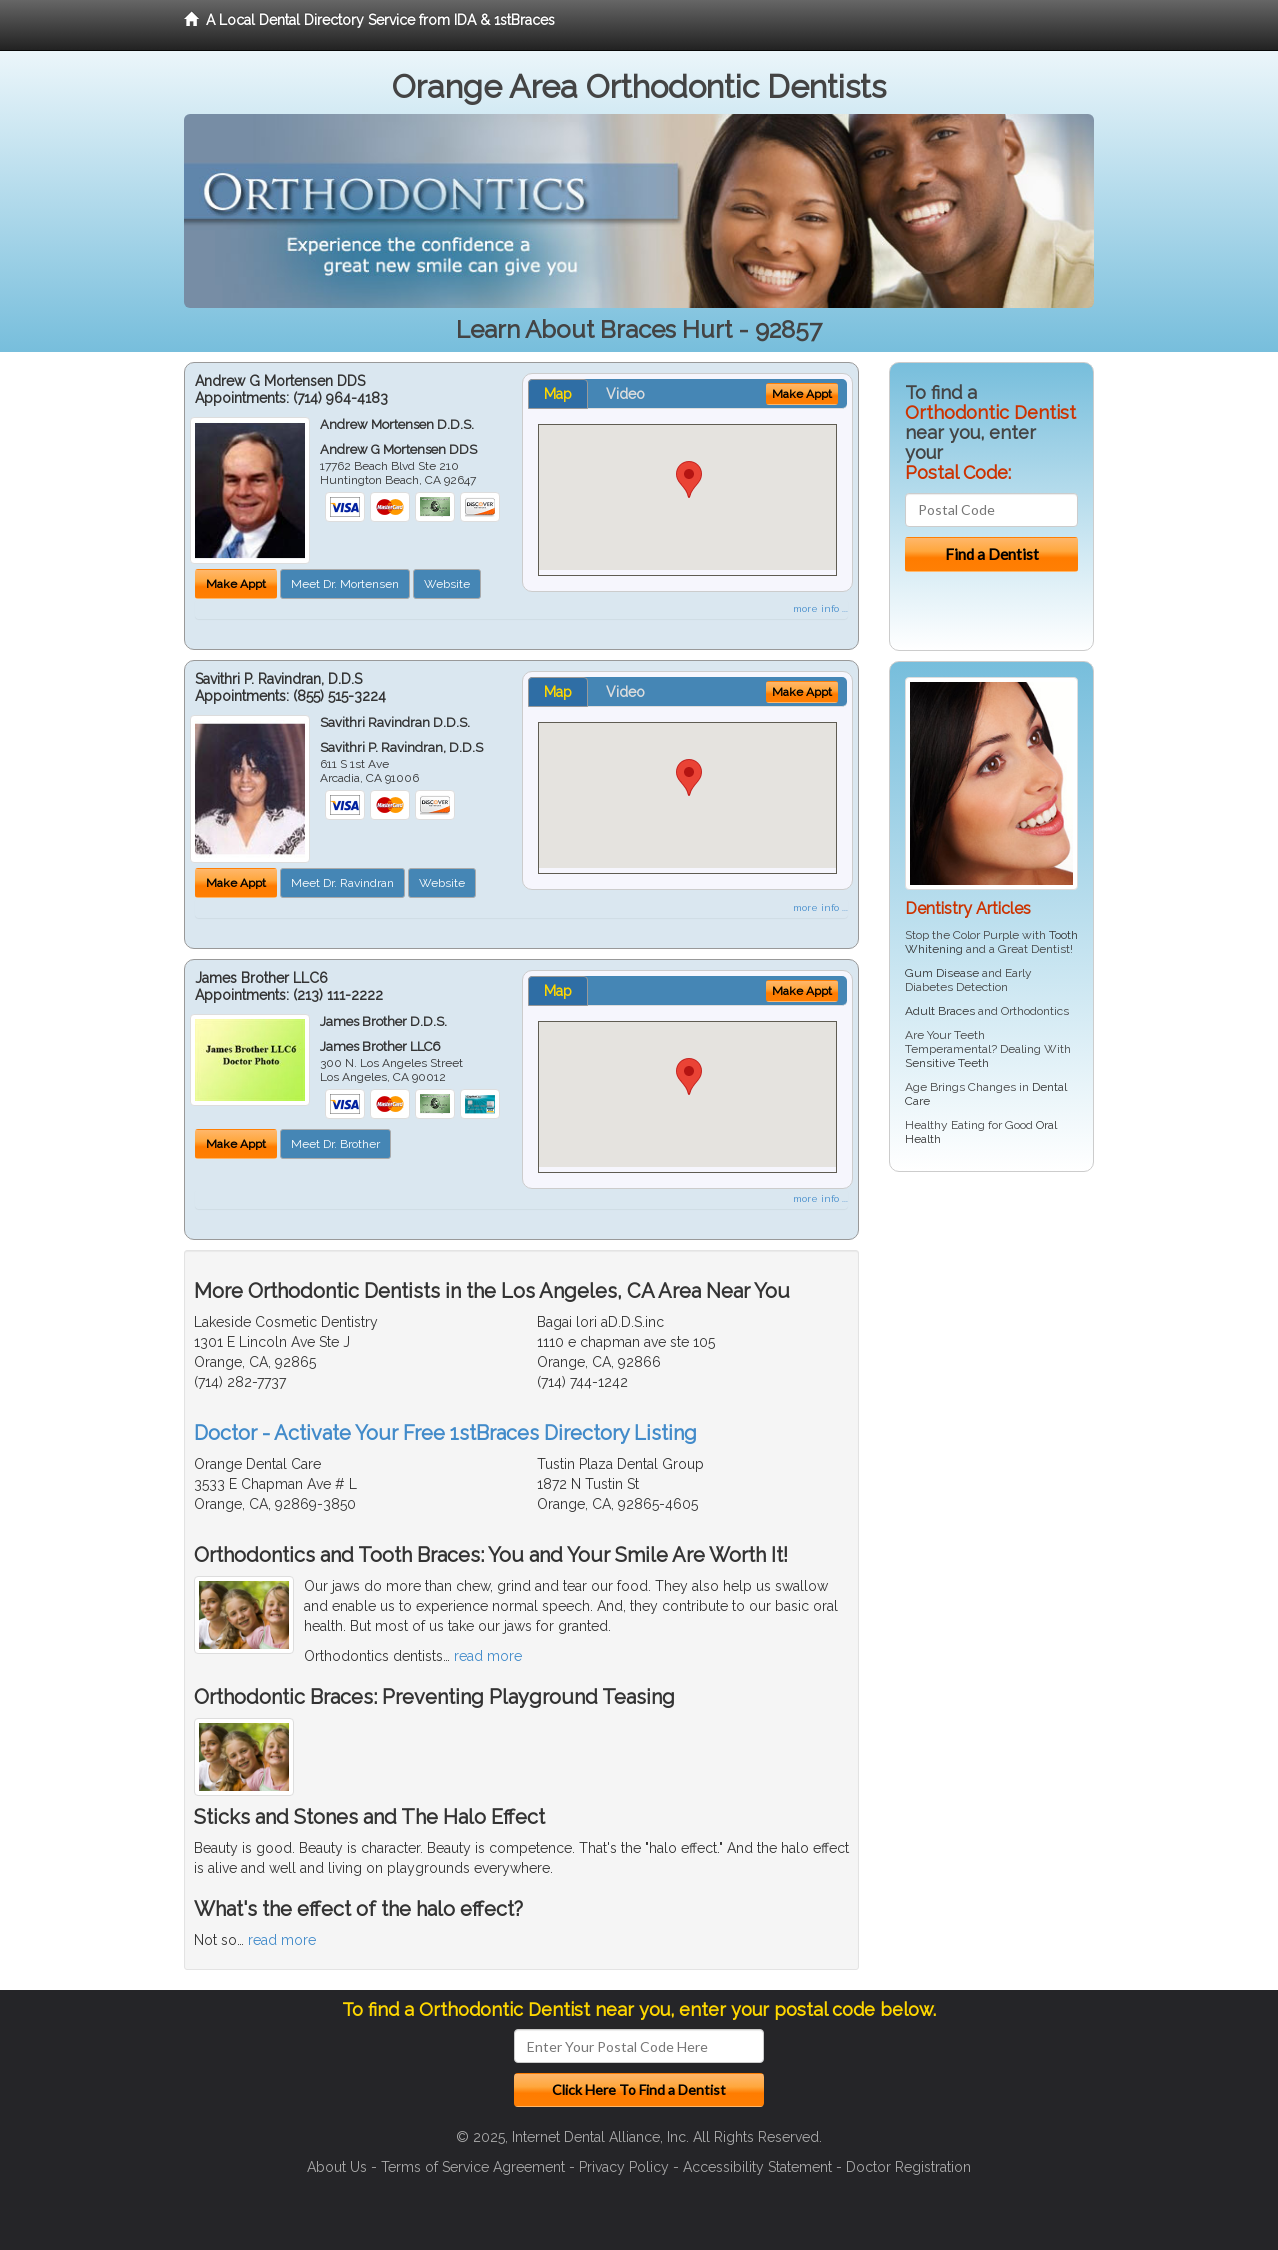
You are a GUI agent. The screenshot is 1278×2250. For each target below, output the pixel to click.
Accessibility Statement (757, 2167)
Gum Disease (942, 973)
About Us (337, 2167)
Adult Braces (940, 1011)
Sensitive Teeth (947, 1063)
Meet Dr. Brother (335, 1144)
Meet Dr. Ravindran (342, 883)
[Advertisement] (991, 1342)
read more (488, 1656)
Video (625, 394)
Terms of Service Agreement (473, 2167)
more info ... (820, 608)
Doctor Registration (908, 2167)
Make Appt (236, 584)
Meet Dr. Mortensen (345, 584)
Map (558, 394)
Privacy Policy (624, 2167)
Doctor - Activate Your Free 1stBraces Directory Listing (445, 1433)
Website (447, 584)
